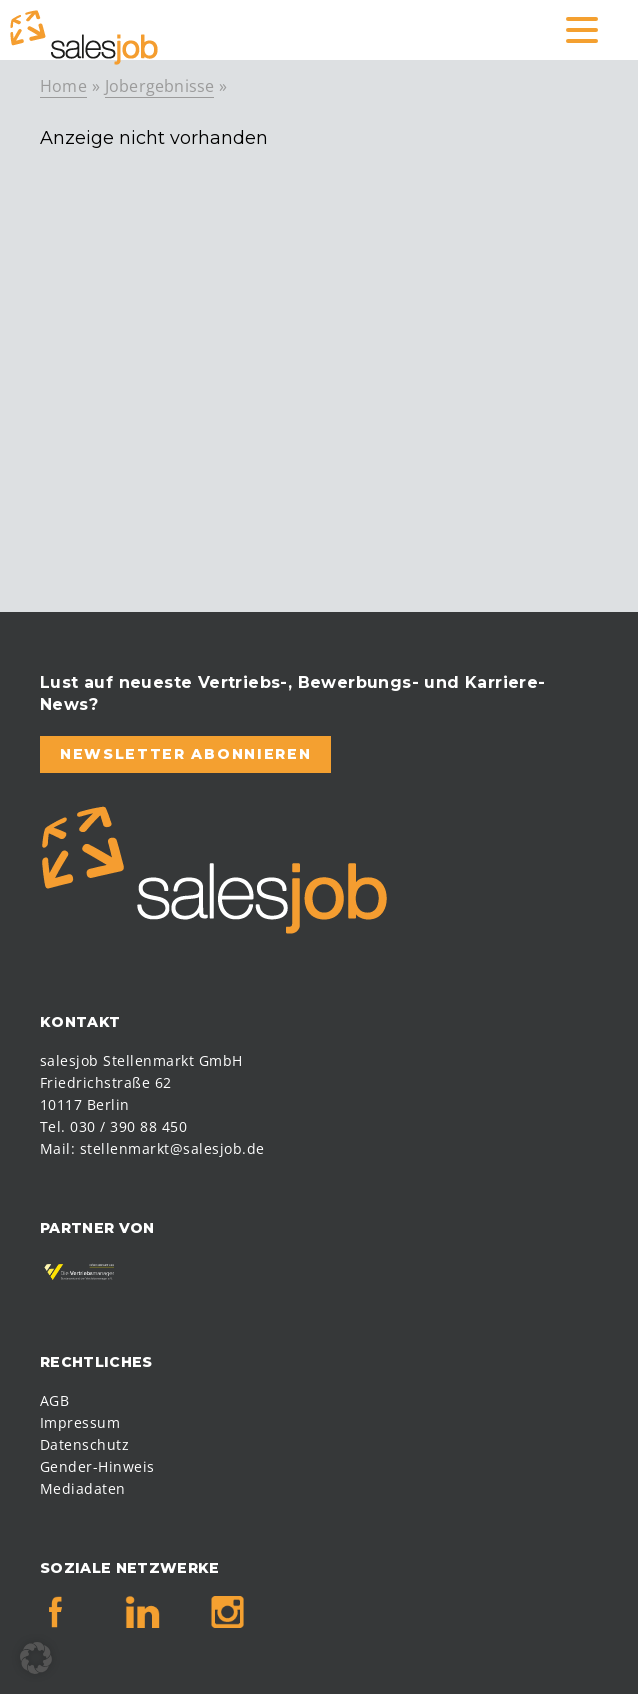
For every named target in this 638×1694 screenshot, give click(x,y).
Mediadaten (83, 1488)
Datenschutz (84, 1444)
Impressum (80, 1422)
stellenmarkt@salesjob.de (172, 1148)
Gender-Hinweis (97, 1466)
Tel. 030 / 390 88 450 (113, 1126)
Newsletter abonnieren (185, 754)
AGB (54, 1400)
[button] (36, 1658)
